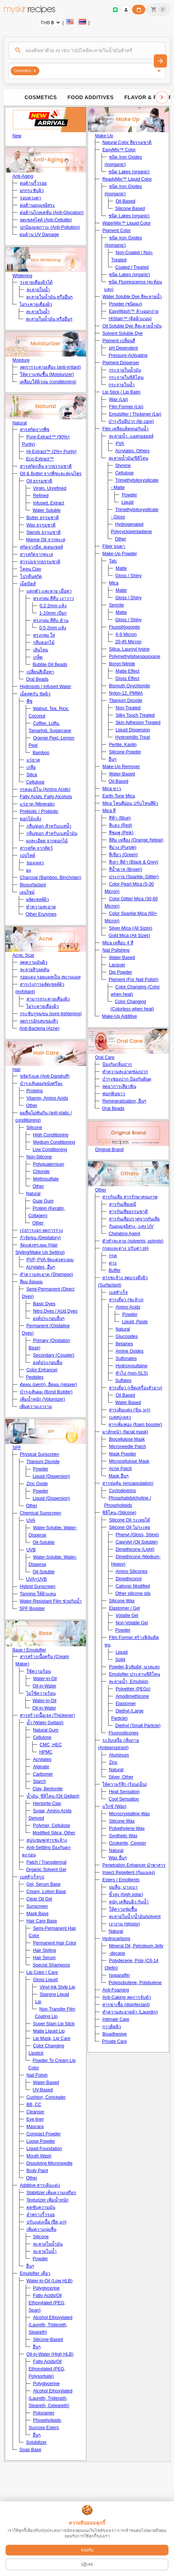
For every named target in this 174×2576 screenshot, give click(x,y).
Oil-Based (125, 201)
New (17, 135)
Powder (40, 1469)
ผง (28, 870)
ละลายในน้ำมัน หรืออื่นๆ (49, 297)
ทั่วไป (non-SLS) (132, 1373)
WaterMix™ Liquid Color (126, 223)
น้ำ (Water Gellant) (44, 1722)
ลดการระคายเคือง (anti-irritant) (50, 367)
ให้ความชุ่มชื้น (123, 1909)
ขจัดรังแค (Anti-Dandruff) (45, 1076)
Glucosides (127, 1336)
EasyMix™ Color (119, 149)
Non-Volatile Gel (132, 1622)
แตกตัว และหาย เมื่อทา (49, 591)
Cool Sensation (124, 1799)
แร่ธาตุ (33, 760)
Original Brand (109, 1149)
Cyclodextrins (122, 1490)
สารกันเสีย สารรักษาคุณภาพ (129, 1197)
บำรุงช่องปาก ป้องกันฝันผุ (126, 1079)
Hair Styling (44, 1950)
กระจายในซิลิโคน (126, 377)
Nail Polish (37, 2075)
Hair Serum (44, 1957)
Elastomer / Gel (124, 1608)
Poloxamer (43, 2413)
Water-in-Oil (45, 1678)
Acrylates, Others (132, 450)
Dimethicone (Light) (135, 1549)
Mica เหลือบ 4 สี (117, 942)
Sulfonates (126, 1358)
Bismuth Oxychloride (129, 685)
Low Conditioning (50, 1149)
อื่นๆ (30, 2266)
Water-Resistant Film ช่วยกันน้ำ (51, 1601)
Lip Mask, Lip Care (51, 2038)
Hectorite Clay (47, 1803)
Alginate (41, 1766)
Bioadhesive (114, 2034)
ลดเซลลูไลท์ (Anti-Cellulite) (46, 219)
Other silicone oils (132, 1593)
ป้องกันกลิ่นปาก (117, 1064)
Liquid (127, 502)
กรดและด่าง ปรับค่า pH (125, 1248)
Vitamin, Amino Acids (47, 1098)
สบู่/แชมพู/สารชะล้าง (46, 1840)
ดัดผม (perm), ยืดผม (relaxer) (48, 1384)
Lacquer (117, 964)
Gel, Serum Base (43, 1884)
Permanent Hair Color (55, 1943)
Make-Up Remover (121, 766)
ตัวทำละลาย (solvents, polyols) (132, 1241)
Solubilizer (36, 2442)
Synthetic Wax (123, 1835)
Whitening (22, 275)
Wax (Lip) (118, 399)
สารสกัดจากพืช (34, 429)
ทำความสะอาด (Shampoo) (46, 1274)
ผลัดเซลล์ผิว (37, 899)
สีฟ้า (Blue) (120, 818)
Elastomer (126, 1703)
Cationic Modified (133, 1586)
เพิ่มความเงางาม (35, 1406)
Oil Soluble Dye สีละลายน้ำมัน (131, 326)
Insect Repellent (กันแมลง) (128, 1872)
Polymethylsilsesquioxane (134, 656)
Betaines (124, 1343)
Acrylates (42, 1759)
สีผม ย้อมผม (31, 1281)
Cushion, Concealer (46, 2097)
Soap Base (30, 2449)
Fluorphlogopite (124, 627)
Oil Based (125, 1395)
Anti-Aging (23, 176)
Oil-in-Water (44, 1686)
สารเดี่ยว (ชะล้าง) (126, 1299)
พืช (29, 701)
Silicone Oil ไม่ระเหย (129, 1527)
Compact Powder (43, 2134)
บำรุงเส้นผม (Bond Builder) (46, 1391)
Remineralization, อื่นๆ (124, 1101)
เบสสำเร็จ (118, 1292)
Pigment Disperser (120, 362)
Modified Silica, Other (54, 1832)
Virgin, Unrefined (49, 488)
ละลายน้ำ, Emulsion (128, 1681)
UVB (31, 1549)
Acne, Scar (24, 955)
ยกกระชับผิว (32, 190)
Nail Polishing (115, 950)
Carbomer (43, 1774)
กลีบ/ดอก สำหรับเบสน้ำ (48, 826)
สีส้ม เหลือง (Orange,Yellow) (136, 840)
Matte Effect (127, 671)
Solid (120, 1659)
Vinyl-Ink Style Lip (57, 1987)
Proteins (34, 1090)
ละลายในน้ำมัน (48, 2244)
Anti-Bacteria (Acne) (39, 1028)
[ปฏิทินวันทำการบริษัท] (138, 9)
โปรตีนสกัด (31, 576)
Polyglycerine (46, 2288)
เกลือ (31, 767)
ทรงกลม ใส (44, 635)
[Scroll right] (161, 97)
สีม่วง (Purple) (122, 847)
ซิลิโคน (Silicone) (119, 1512)
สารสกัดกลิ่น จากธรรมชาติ (46, 466)
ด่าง (113, 1263)
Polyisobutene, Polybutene (135, 1982)
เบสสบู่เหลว (120, 1417)
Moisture (21, 360)
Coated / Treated (132, 267)
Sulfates (123, 1380)
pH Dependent (123, 348)
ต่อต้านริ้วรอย (33, 183)
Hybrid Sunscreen (38, 1586)
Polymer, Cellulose (51, 1825)
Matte (121, 568)
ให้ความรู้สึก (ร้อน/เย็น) (124, 1784)
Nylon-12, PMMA (126, 693)
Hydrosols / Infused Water (45, 686)
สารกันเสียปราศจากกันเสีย (134, 1219)
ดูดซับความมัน (40, 2207)
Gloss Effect (127, 678)
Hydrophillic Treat (132, 737)
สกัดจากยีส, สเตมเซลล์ (41, 547)
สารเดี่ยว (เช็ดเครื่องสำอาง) (135, 1387)
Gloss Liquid (45, 1979)
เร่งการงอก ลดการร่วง (41, 1230)
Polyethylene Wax (127, 1828)
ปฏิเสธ (87, 2564)
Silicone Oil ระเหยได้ (129, 1520)
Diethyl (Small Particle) (137, 1725)
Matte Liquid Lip (49, 2031)
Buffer (114, 1270)
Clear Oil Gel (39, 1899)
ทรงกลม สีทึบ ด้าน (50, 620)
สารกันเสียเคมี (122, 1204)
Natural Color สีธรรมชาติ (127, 142)
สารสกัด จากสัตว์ (36, 848)
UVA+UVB (36, 1579)
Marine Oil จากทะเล (45, 539)
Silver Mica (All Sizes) (130, 928)
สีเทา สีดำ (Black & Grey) (133, 862)
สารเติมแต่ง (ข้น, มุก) (129, 1409)
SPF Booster (32, 1608)
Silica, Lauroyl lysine (129, 649)
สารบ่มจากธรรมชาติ (40, 561)
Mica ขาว (111, 788)
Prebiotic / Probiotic (39, 811)
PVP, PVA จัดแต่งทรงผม (50, 1259)
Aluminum (119, 1755)
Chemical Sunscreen (40, 1513)
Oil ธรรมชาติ (39, 481)
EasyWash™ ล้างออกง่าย (133, 311)
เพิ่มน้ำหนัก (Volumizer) (42, 1399)
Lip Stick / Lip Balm (121, 392)
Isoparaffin (119, 1975)
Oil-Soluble (44, 1542)
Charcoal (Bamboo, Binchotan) (50, 877)
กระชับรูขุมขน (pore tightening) (51, 1013)
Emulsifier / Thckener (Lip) (135, 414)
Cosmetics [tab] (41, 97)
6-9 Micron (126, 634)
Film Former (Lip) (126, 406)
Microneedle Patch (127, 1446)
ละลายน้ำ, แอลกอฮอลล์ (131, 436)
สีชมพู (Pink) (121, 832)
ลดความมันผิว (33, 962)
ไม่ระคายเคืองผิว (35, 304)
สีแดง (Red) (120, 825)
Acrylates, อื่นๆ (40, 1267)
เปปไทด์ (27, 855)
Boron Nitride (122, 663)
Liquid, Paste (135, 1321)
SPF (17, 1447)
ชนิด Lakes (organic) (129, 171)
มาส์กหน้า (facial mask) (125, 1431)
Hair (17, 1069)
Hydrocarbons (116, 1938)
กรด (113, 1255)
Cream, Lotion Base (46, 1891)
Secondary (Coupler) (53, 1355)
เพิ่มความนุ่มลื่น (41, 2229)
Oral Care (104, 1057)
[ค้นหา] (87, 50)
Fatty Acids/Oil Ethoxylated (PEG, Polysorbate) (47, 2369)
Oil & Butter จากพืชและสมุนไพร (51, 473)
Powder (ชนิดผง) (125, 304)
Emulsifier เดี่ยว (35, 2273)
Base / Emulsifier (29, 1650)
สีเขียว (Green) (123, 854)
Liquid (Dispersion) (51, 1476)
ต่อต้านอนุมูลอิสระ (37, 205)
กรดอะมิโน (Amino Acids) (45, 789)
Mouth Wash (39, 2156)
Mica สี (109, 810)
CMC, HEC (51, 1744)
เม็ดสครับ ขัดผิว (35, 694)
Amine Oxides (129, 1351)
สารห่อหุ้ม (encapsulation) (127, 1483)
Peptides (34, 1377)
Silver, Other (121, 1777)
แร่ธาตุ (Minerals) (37, 804)
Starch (39, 1781)
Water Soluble (47, 510)
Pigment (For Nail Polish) (133, 979)
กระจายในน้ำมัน (125, 370)
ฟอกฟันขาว (113, 1093)
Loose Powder (40, 2141)
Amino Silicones (132, 1571)
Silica (31, 774)
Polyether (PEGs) (133, 1689)
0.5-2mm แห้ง (52, 627)
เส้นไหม (40, 649)
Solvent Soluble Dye (122, 333)
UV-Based (43, 2089)
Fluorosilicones (123, 1733)
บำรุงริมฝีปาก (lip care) (131, 421)
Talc (113, 561)
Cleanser (35, 2111)
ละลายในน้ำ (38, 289)
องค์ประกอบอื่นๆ (49, 1318)
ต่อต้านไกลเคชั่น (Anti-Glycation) (52, 212)
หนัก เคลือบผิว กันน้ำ (129, 1901)
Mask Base (37, 1913)
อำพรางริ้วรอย (40, 2214)
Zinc (113, 1762)
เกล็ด (38, 657)
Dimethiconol (128, 1578)
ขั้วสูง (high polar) (126, 1894)
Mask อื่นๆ (118, 1476)
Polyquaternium (48, 1164)
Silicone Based (130, 208)
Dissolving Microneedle (49, 2163)
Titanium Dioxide (43, 1461)
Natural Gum (45, 1730)
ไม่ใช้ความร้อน (41, 1693)
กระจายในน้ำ (122, 384)
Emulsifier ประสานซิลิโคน (134, 1674)
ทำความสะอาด (41, 906)
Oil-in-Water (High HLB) (50, 2354)
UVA (30, 1520)
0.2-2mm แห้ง (53, 605)
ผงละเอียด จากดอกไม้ (47, 840)
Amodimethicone (132, 1696)
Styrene (123, 465)
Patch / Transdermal (46, 1862)
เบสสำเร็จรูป (32, 1876)
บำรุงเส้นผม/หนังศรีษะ (41, 1083)
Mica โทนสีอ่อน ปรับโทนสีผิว (130, 803)
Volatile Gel (127, 1615)
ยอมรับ (87, 2550)
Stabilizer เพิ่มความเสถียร (51, 2192)
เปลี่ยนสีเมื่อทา (40, 671)
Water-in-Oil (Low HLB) (49, 2280)
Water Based (128, 1402)
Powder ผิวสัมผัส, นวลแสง (134, 1666)
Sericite (116, 605)
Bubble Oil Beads (50, 664)
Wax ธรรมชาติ (41, 525)
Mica (113, 583)
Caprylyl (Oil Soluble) (136, 1542)
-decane (117, 1953)
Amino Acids (128, 1307)
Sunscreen (37, 1906)
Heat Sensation (124, 1791)
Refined (41, 495)
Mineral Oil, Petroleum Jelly (136, 1946)
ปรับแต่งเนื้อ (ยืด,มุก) (46, 2222)
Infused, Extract (48, 503)
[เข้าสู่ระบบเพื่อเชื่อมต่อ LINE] (115, 9)
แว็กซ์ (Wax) (114, 1806)
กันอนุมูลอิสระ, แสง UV (131, 1226)
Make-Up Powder (119, 553)
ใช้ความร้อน (38, 1671)
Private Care (114, 2041)
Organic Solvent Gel (46, 1869)
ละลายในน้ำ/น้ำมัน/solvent (134, 1916)
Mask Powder (122, 1454)
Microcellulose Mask (129, 1461)
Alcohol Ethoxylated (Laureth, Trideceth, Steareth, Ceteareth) (50, 2398)
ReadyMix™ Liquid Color (127, 179)
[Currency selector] (50, 22)
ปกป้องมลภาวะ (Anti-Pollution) (50, 227)
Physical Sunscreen (39, 1454)
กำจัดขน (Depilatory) (40, 1237)
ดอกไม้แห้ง (30, 818)
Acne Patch (120, 1468)
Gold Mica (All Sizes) (129, 935)
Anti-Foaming (115, 1990)
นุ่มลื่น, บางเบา (123, 1887)
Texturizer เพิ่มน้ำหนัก (47, 2200)
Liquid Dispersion (133, 729)
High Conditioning (50, 1134)
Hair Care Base (41, 1921)
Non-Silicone (39, 1156)
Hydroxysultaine (132, 1365)
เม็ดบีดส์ (28, 583)
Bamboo (41, 752)
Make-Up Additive (119, 1016)
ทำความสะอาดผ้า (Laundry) (129, 2012)
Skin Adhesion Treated (138, 722)
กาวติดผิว (111, 2026)
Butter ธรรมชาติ (42, 517)
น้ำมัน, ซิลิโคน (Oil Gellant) (52, 1796)
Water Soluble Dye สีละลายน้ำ (131, 296)
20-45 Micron (128, 641)
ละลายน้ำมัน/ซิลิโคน (128, 458)
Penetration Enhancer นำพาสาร (134, 1865)
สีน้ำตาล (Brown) (125, 869)
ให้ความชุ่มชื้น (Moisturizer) (47, 374)
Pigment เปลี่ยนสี (118, 340)
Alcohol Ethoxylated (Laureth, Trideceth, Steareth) (50, 2325)
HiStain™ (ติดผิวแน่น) (130, 318)
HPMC (46, 1752)
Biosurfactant (33, 884)
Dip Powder (120, 972)
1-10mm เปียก (53, 613)
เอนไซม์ (27, 892)
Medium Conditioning (54, 1142)
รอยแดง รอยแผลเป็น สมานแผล (50, 977)
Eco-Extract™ (40, 459)
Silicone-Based (48, 2339)
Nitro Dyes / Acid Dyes (55, 1311)
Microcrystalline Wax (129, 1813)
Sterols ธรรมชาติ (43, 532)
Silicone (34, 1127)
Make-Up (104, 135)
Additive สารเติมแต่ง (40, 2185)
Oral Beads (37, 679)
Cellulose (35, 782)
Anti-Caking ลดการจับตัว (126, 1997)
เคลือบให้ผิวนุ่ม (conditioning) (47, 381)
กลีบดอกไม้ (43, 642)
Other (31, 1105)
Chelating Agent (124, 1233)
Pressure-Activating (128, 355)
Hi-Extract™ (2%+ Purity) (51, 451)
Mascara (35, 2126)
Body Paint (37, 2170)
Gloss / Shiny (128, 575)
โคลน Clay (30, 569)
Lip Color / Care (42, 1972)
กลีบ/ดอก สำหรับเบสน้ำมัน (51, 833)
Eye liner (35, 2119)
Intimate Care (115, 2019)
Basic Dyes (44, 1303)
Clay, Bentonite (48, 1788)
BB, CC (34, 2104)
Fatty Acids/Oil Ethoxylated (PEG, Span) (47, 2303)
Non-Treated (128, 707)
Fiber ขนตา (113, 546)
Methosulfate (46, 1179)
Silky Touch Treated (135, 715)
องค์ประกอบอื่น (47, 1362)
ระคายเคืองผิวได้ (36, 282)
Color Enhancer (42, 1369)
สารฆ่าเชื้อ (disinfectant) (126, 2004)
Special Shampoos (51, 1965)
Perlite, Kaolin (122, 744)
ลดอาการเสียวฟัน (119, 1086)
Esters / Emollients (120, 1879)
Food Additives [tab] (90, 97)
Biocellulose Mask (127, 1439)
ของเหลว (35, 862)
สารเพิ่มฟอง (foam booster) (135, 1424)
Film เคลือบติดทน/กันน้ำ (125, 428)
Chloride (41, 1171)
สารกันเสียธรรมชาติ (128, 1211)
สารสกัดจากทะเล (36, 554)
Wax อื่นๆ (118, 1857)
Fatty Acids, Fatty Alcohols (46, 796)
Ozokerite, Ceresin (127, 1843)
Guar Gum (43, 1201)
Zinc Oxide (37, 1483)
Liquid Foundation (44, 2148)
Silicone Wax (122, 1600)
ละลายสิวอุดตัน (34, 969)
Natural (20, 423)
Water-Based (46, 2082)
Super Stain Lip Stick (54, 2023)
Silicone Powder (125, 752)
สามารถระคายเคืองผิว (48, 999)
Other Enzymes (41, 914)
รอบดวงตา (30, 197)
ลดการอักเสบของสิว (39, 1021)
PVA (120, 443)
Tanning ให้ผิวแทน (38, 1593)
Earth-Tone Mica (118, 796)
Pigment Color (116, 230)
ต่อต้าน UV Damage (39, 234)
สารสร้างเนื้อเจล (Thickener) (47, 1715)
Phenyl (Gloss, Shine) (137, 1534)
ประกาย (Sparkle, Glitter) (134, 876)
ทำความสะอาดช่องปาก (125, 1071)
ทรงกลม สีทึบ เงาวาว (53, 598)
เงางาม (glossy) (124, 1923)
